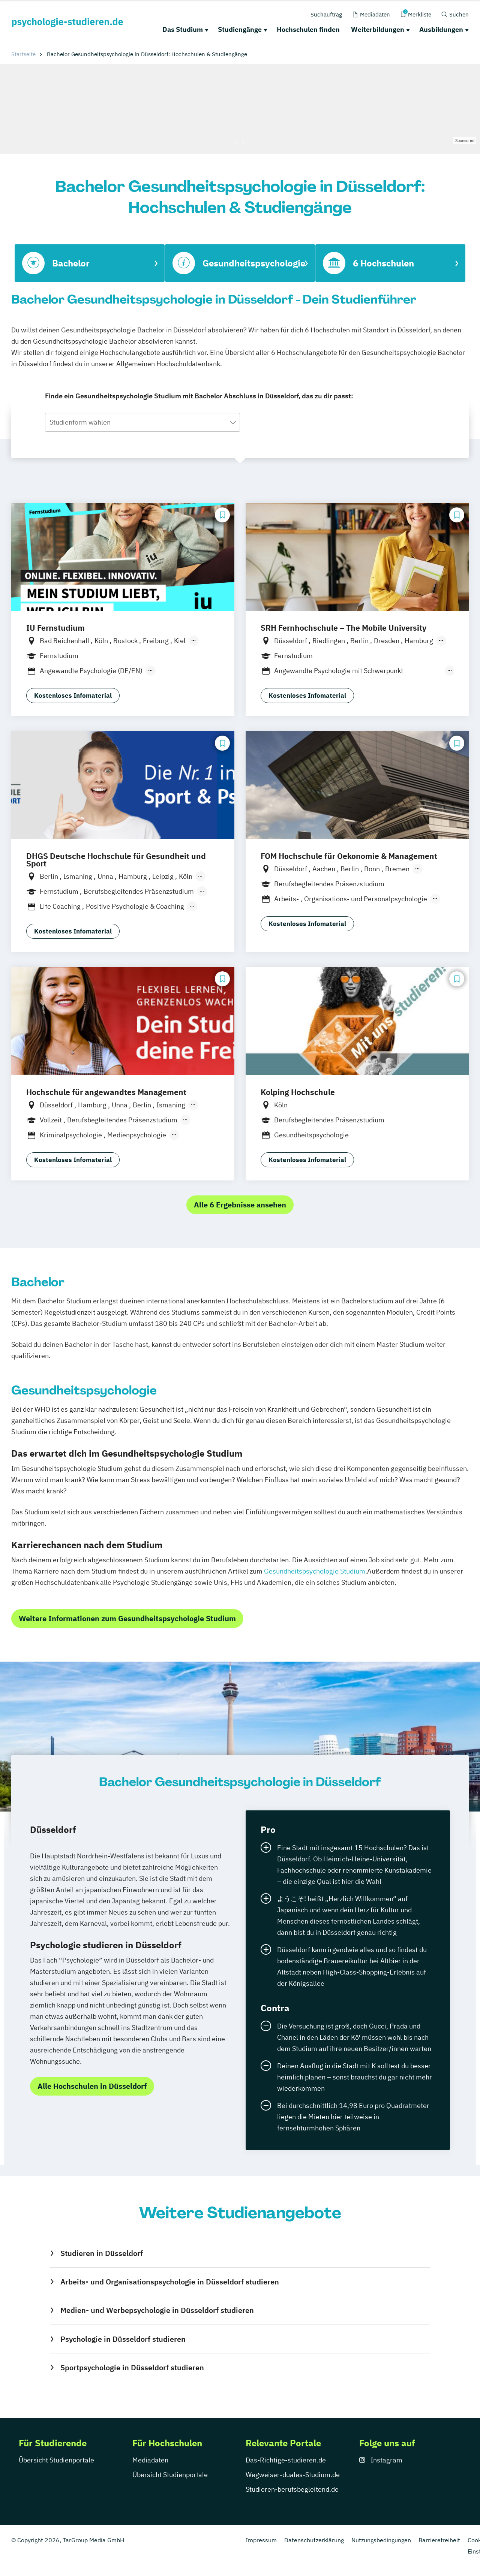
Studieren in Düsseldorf (101, 2253)
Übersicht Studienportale (56, 2460)
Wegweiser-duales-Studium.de (293, 2474)
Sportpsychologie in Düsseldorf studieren (132, 2367)
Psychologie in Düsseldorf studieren (123, 2339)
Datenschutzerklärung (314, 2540)
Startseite (23, 54)
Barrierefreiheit (439, 2540)
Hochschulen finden (308, 29)
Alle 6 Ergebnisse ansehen (240, 1205)
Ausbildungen (441, 29)
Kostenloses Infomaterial (73, 695)
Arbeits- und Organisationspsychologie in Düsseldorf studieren (169, 2282)
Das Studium (182, 29)
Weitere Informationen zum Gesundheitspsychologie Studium (127, 1618)
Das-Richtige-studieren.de (286, 2460)
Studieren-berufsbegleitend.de (292, 2489)
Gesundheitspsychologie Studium (314, 1571)
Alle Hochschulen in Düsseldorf (92, 2086)
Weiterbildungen (377, 29)
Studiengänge (240, 29)
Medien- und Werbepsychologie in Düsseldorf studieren (157, 2310)
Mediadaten (150, 2460)
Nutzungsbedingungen (381, 2540)
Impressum (261, 2540)
